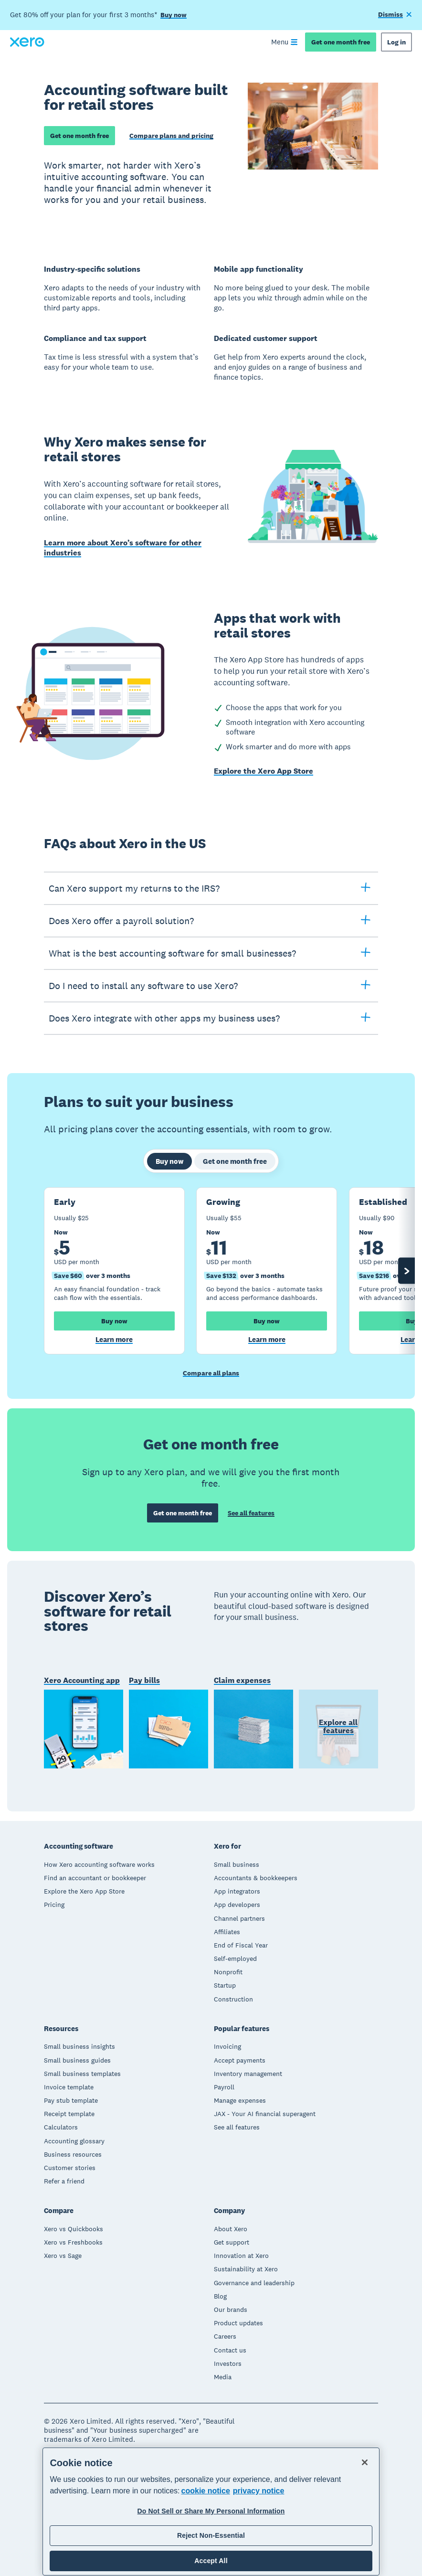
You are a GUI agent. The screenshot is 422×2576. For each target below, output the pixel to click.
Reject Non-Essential (211, 2535)
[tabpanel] (211, 1270)
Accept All (210, 2561)
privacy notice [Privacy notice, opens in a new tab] (259, 2491)
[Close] (364, 2462)
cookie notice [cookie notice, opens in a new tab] (205, 2491)
